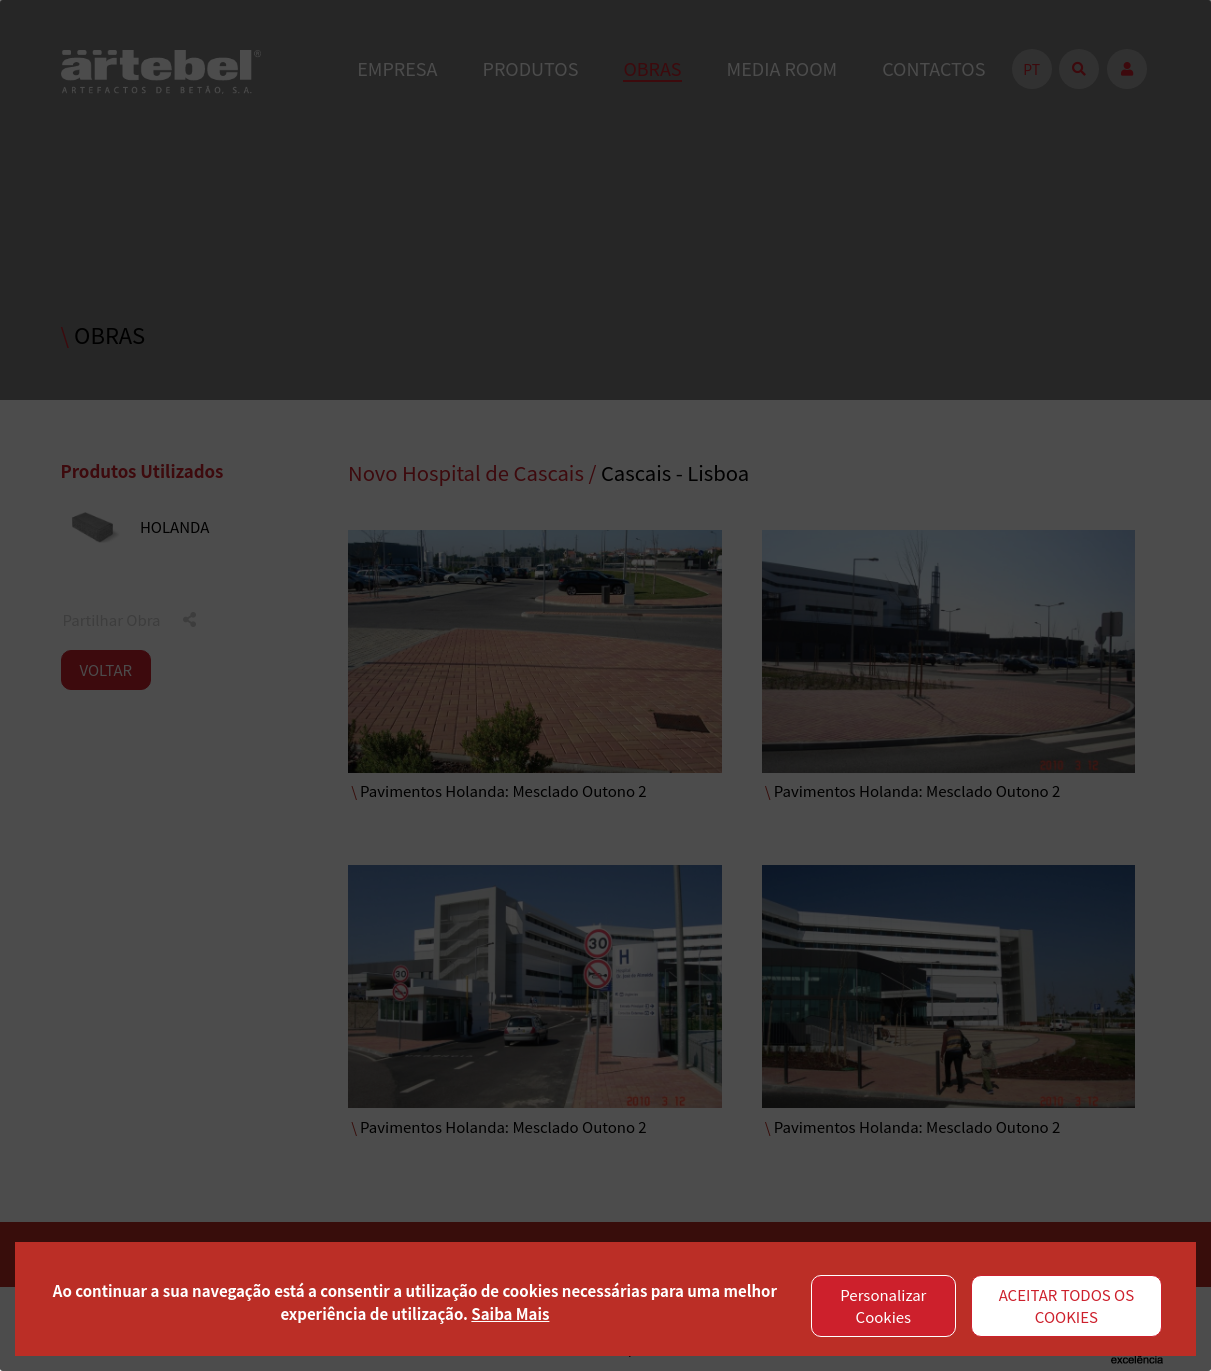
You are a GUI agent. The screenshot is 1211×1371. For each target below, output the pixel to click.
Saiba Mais (510, 1313)
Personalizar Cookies (883, 1306)
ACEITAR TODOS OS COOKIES (1067, 1306)
